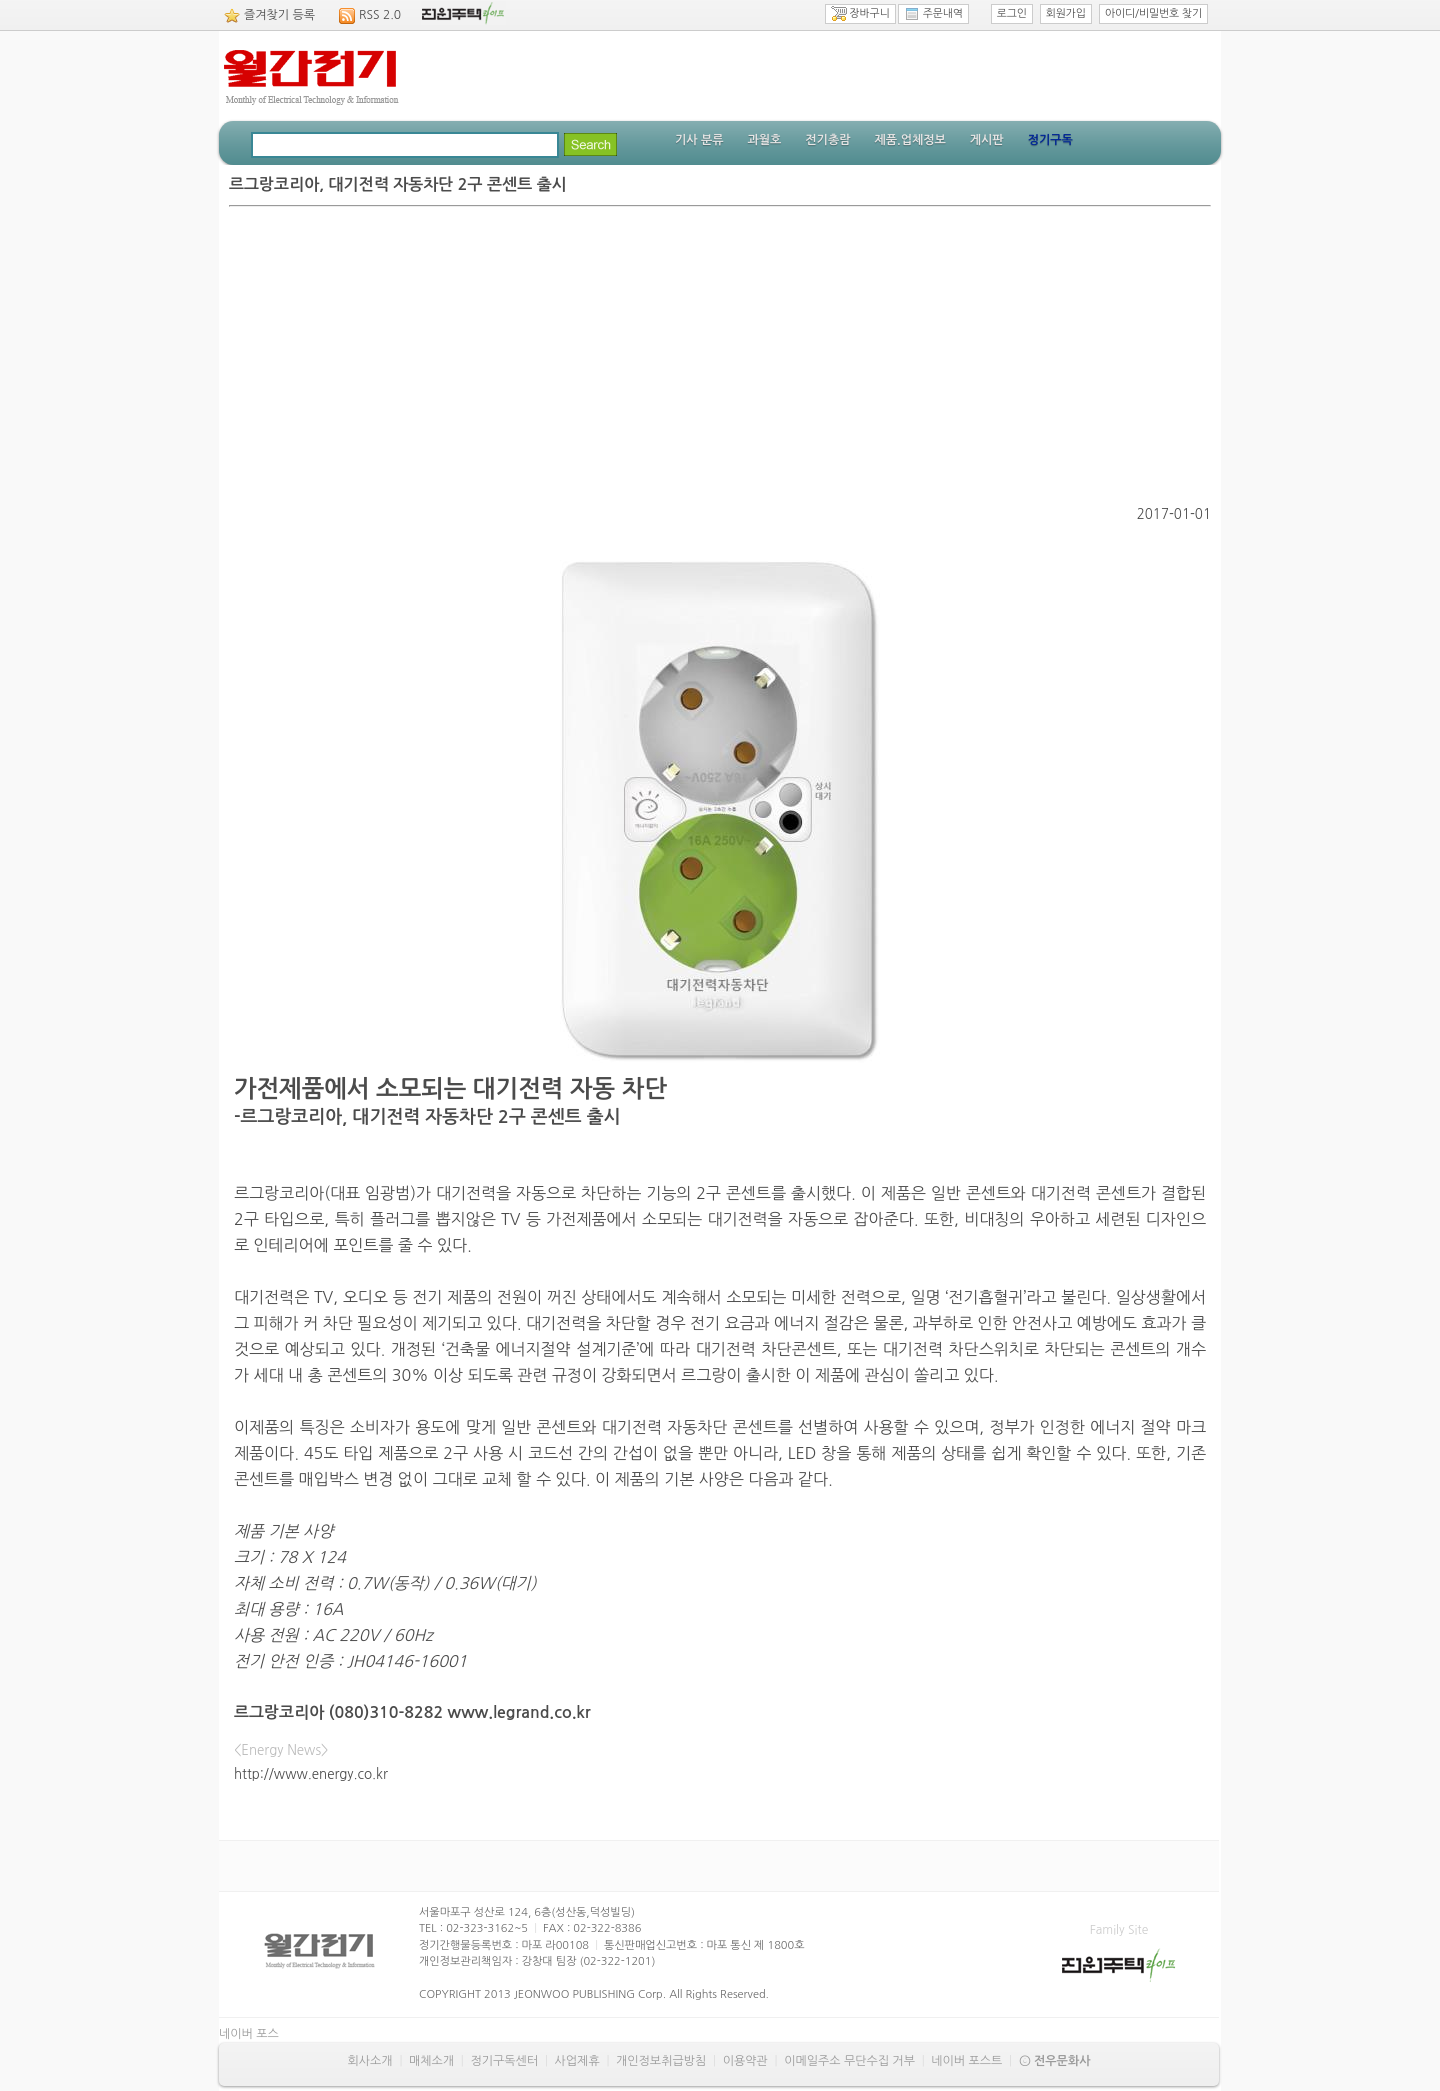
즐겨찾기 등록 (279, 15)
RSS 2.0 (380, 15)
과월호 (764, 140)
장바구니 (860, 14)
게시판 (987, 140)
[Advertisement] (720, 357)
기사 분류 (699, 140)
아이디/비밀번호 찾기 (1153, 13)
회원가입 (1066, 13)
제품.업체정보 (909, 140)
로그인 (1012, 13)
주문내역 (933, 14)
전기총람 (827, 140)
